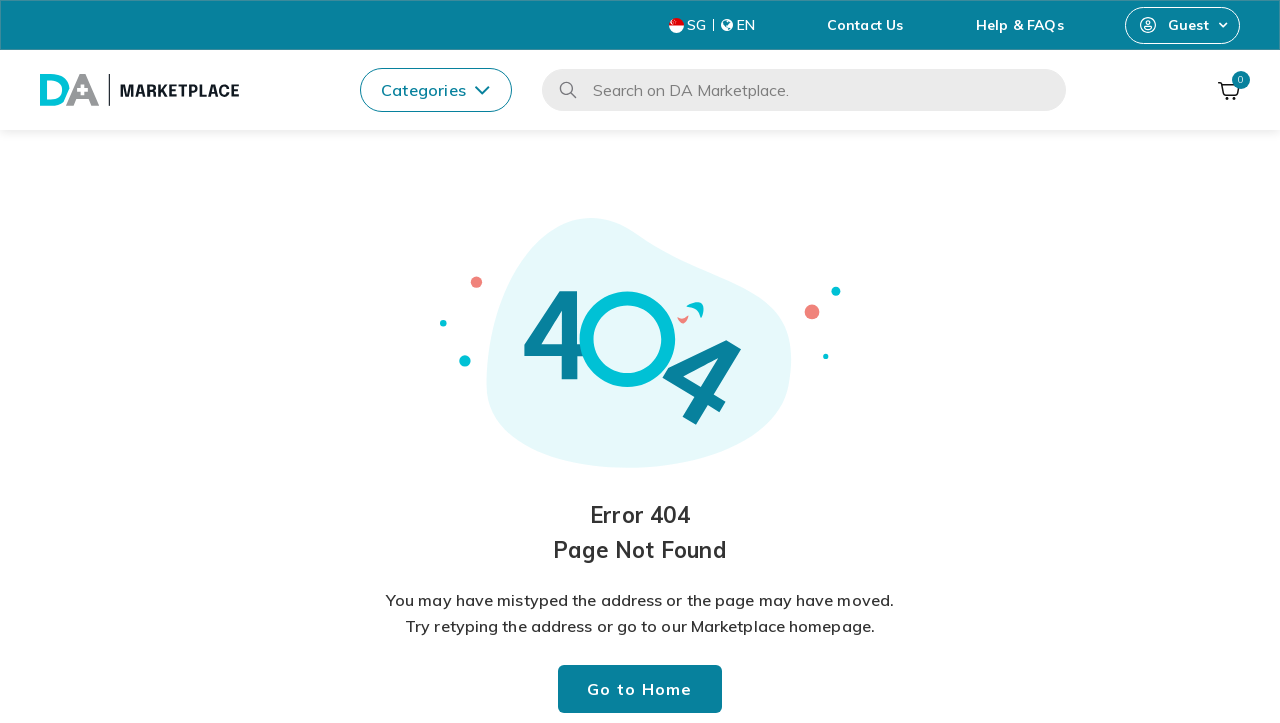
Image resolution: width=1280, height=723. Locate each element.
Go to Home (640, 689)
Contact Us (865, 25)
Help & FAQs (1020, 25)
